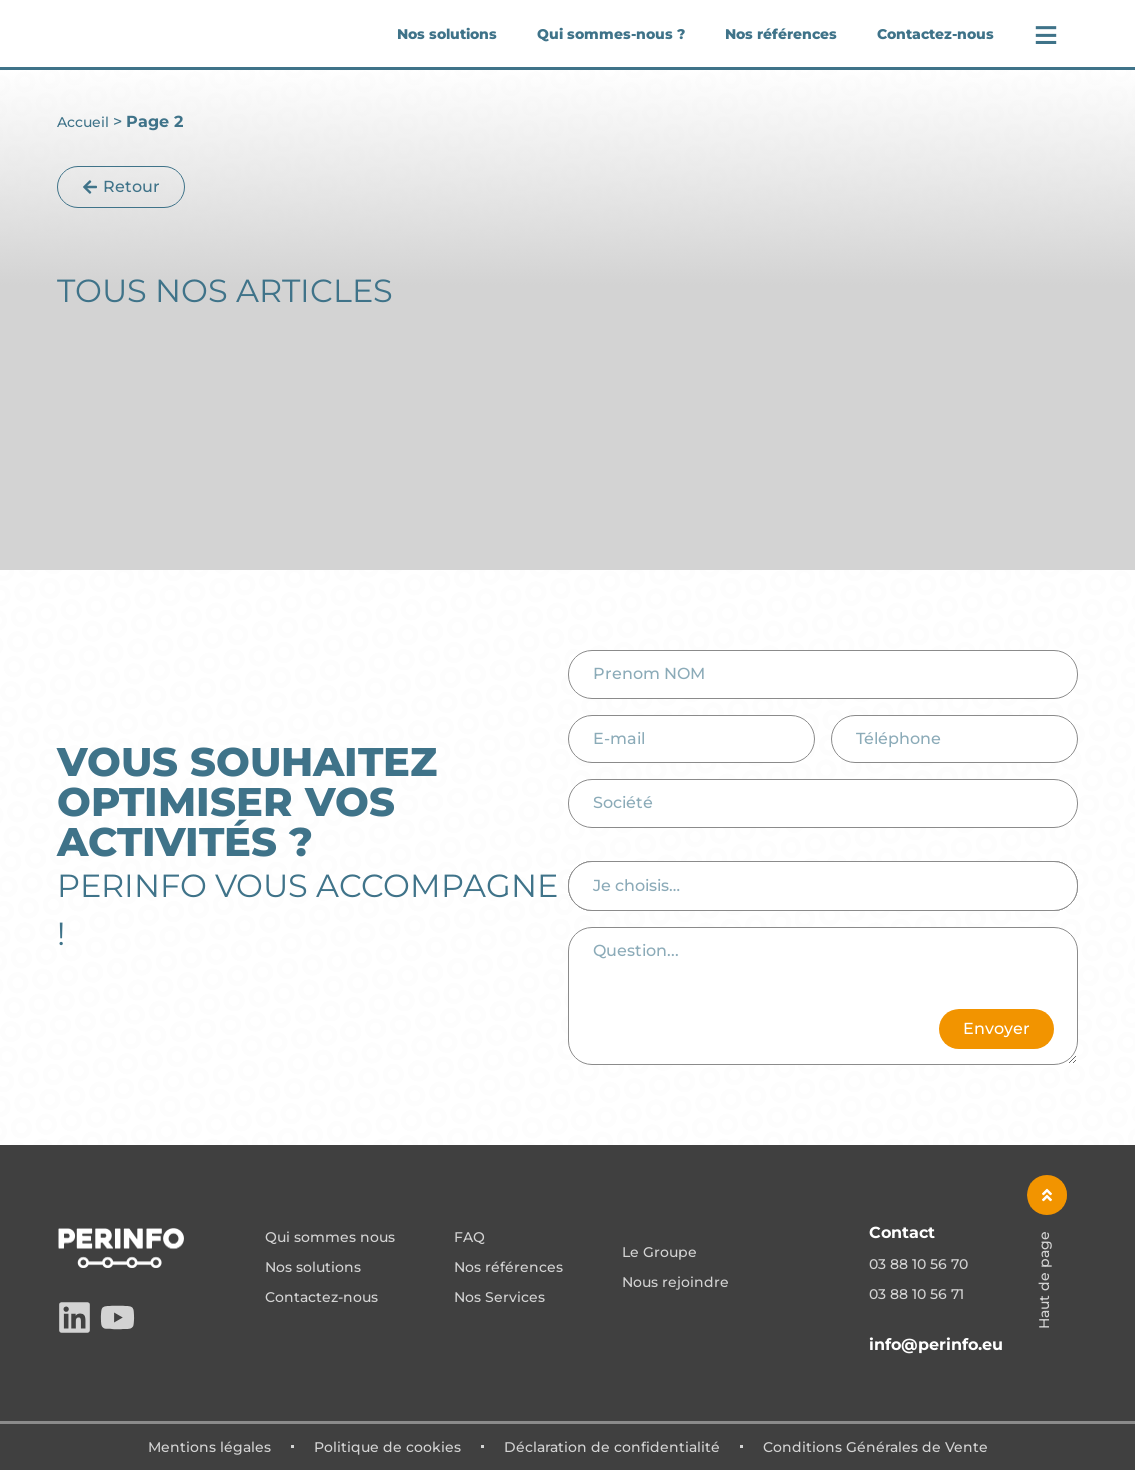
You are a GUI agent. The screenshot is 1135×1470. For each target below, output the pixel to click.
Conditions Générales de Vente (875, 1447)
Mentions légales (209, 1447)
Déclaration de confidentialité (612, 1447)
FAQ (469, 1238)
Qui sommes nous (330, 1238)
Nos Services (499, 1298)
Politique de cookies (387, 1447)
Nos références (781, 34)
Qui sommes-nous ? (611, 34)
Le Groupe (659, 1253)
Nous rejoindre (675, 1283)
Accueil (83, 122)
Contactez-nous (935, 34)
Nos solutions (447, 34)
